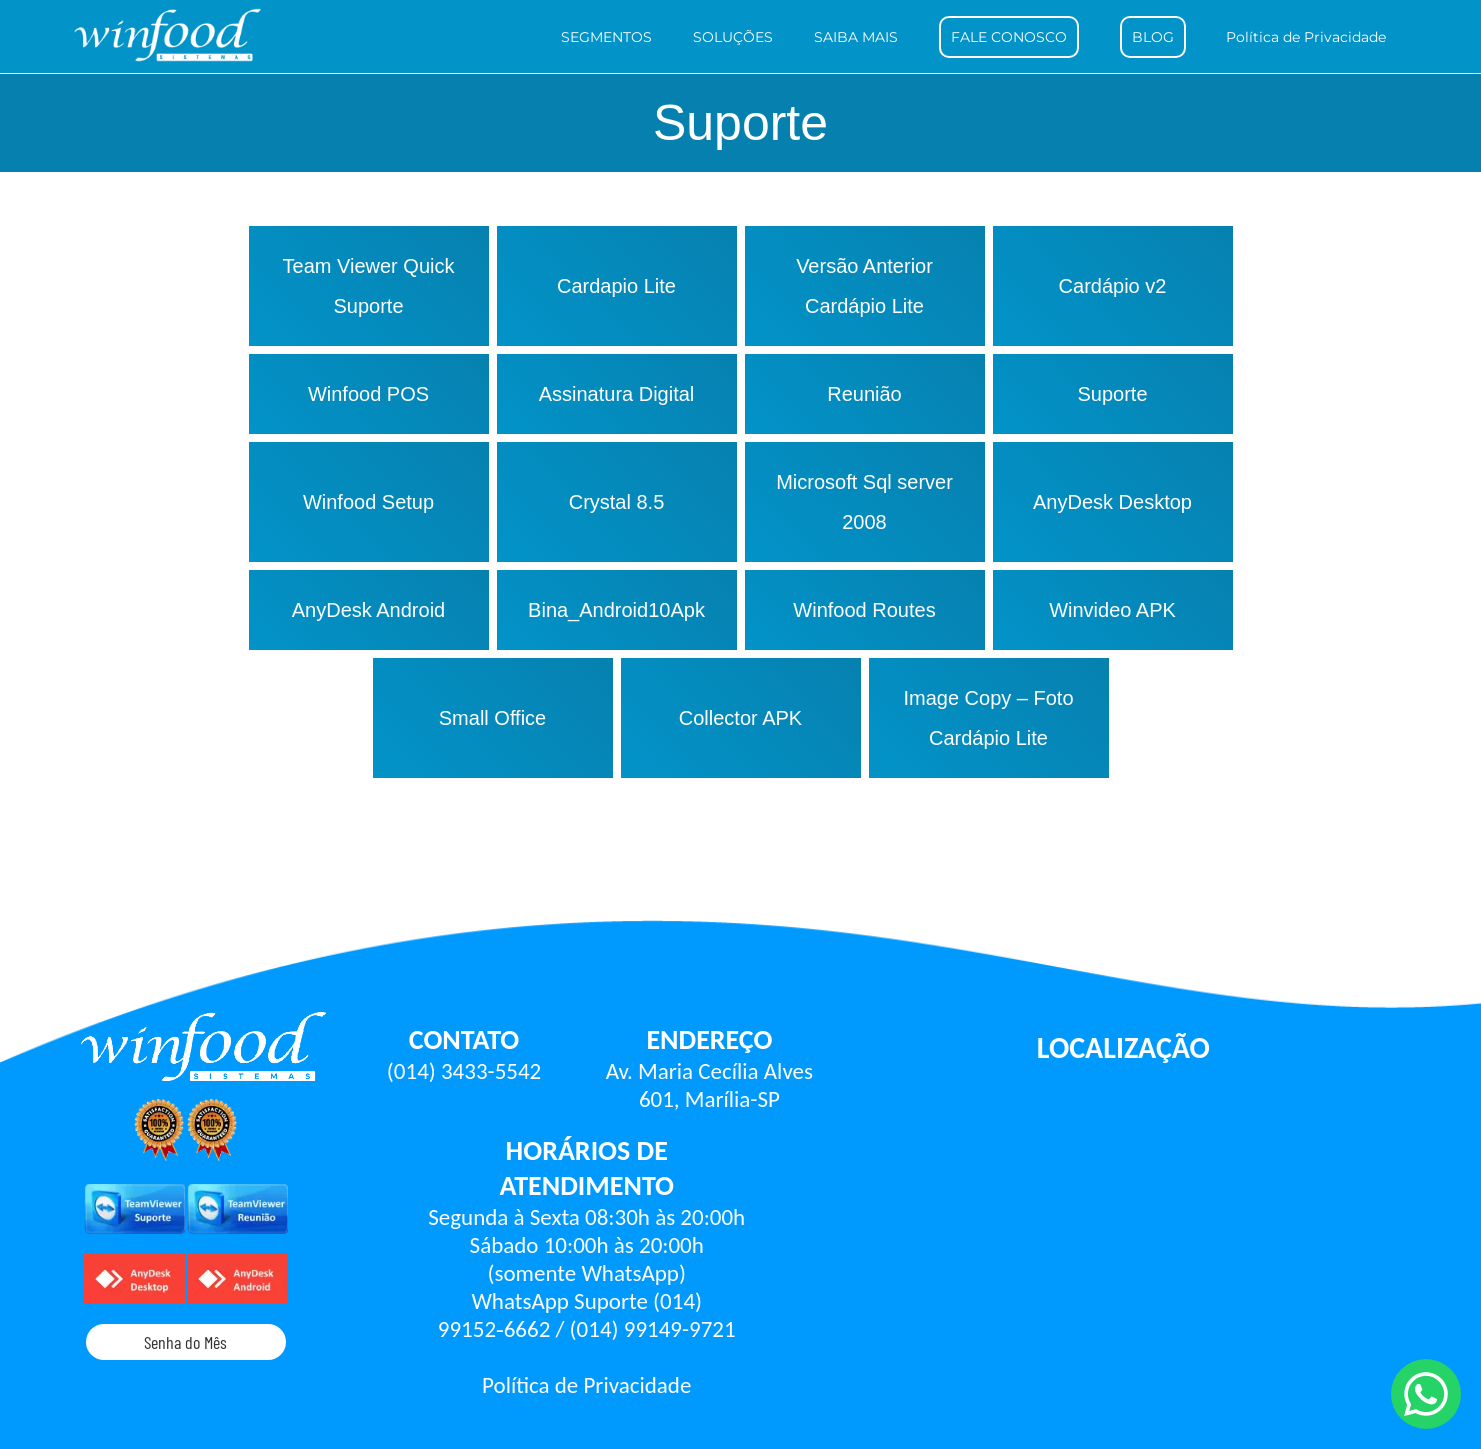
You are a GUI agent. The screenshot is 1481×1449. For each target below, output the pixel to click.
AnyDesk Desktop (1112, 502)
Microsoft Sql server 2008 (864, 502)
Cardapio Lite (616, 286)
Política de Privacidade (1306, 37)
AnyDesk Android (368, 610)
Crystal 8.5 (617, 502)
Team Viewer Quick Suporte (369, 286)
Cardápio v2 (1113, 286)
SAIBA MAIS (856, 37)
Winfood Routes (864, 610)
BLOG (1153, 37)
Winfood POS (368, 394)
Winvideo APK (1112, 610)
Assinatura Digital (617, 394)
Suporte (1112, 394)
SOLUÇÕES (733, 37)
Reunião (864, 394)
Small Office (492, 718)
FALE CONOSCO (1009, 37)
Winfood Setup (368, 502)
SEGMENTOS (606, 37)
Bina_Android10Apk (616, 610)
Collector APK (740, 718)
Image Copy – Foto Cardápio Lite (988, 718)
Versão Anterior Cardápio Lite (864, 286)
